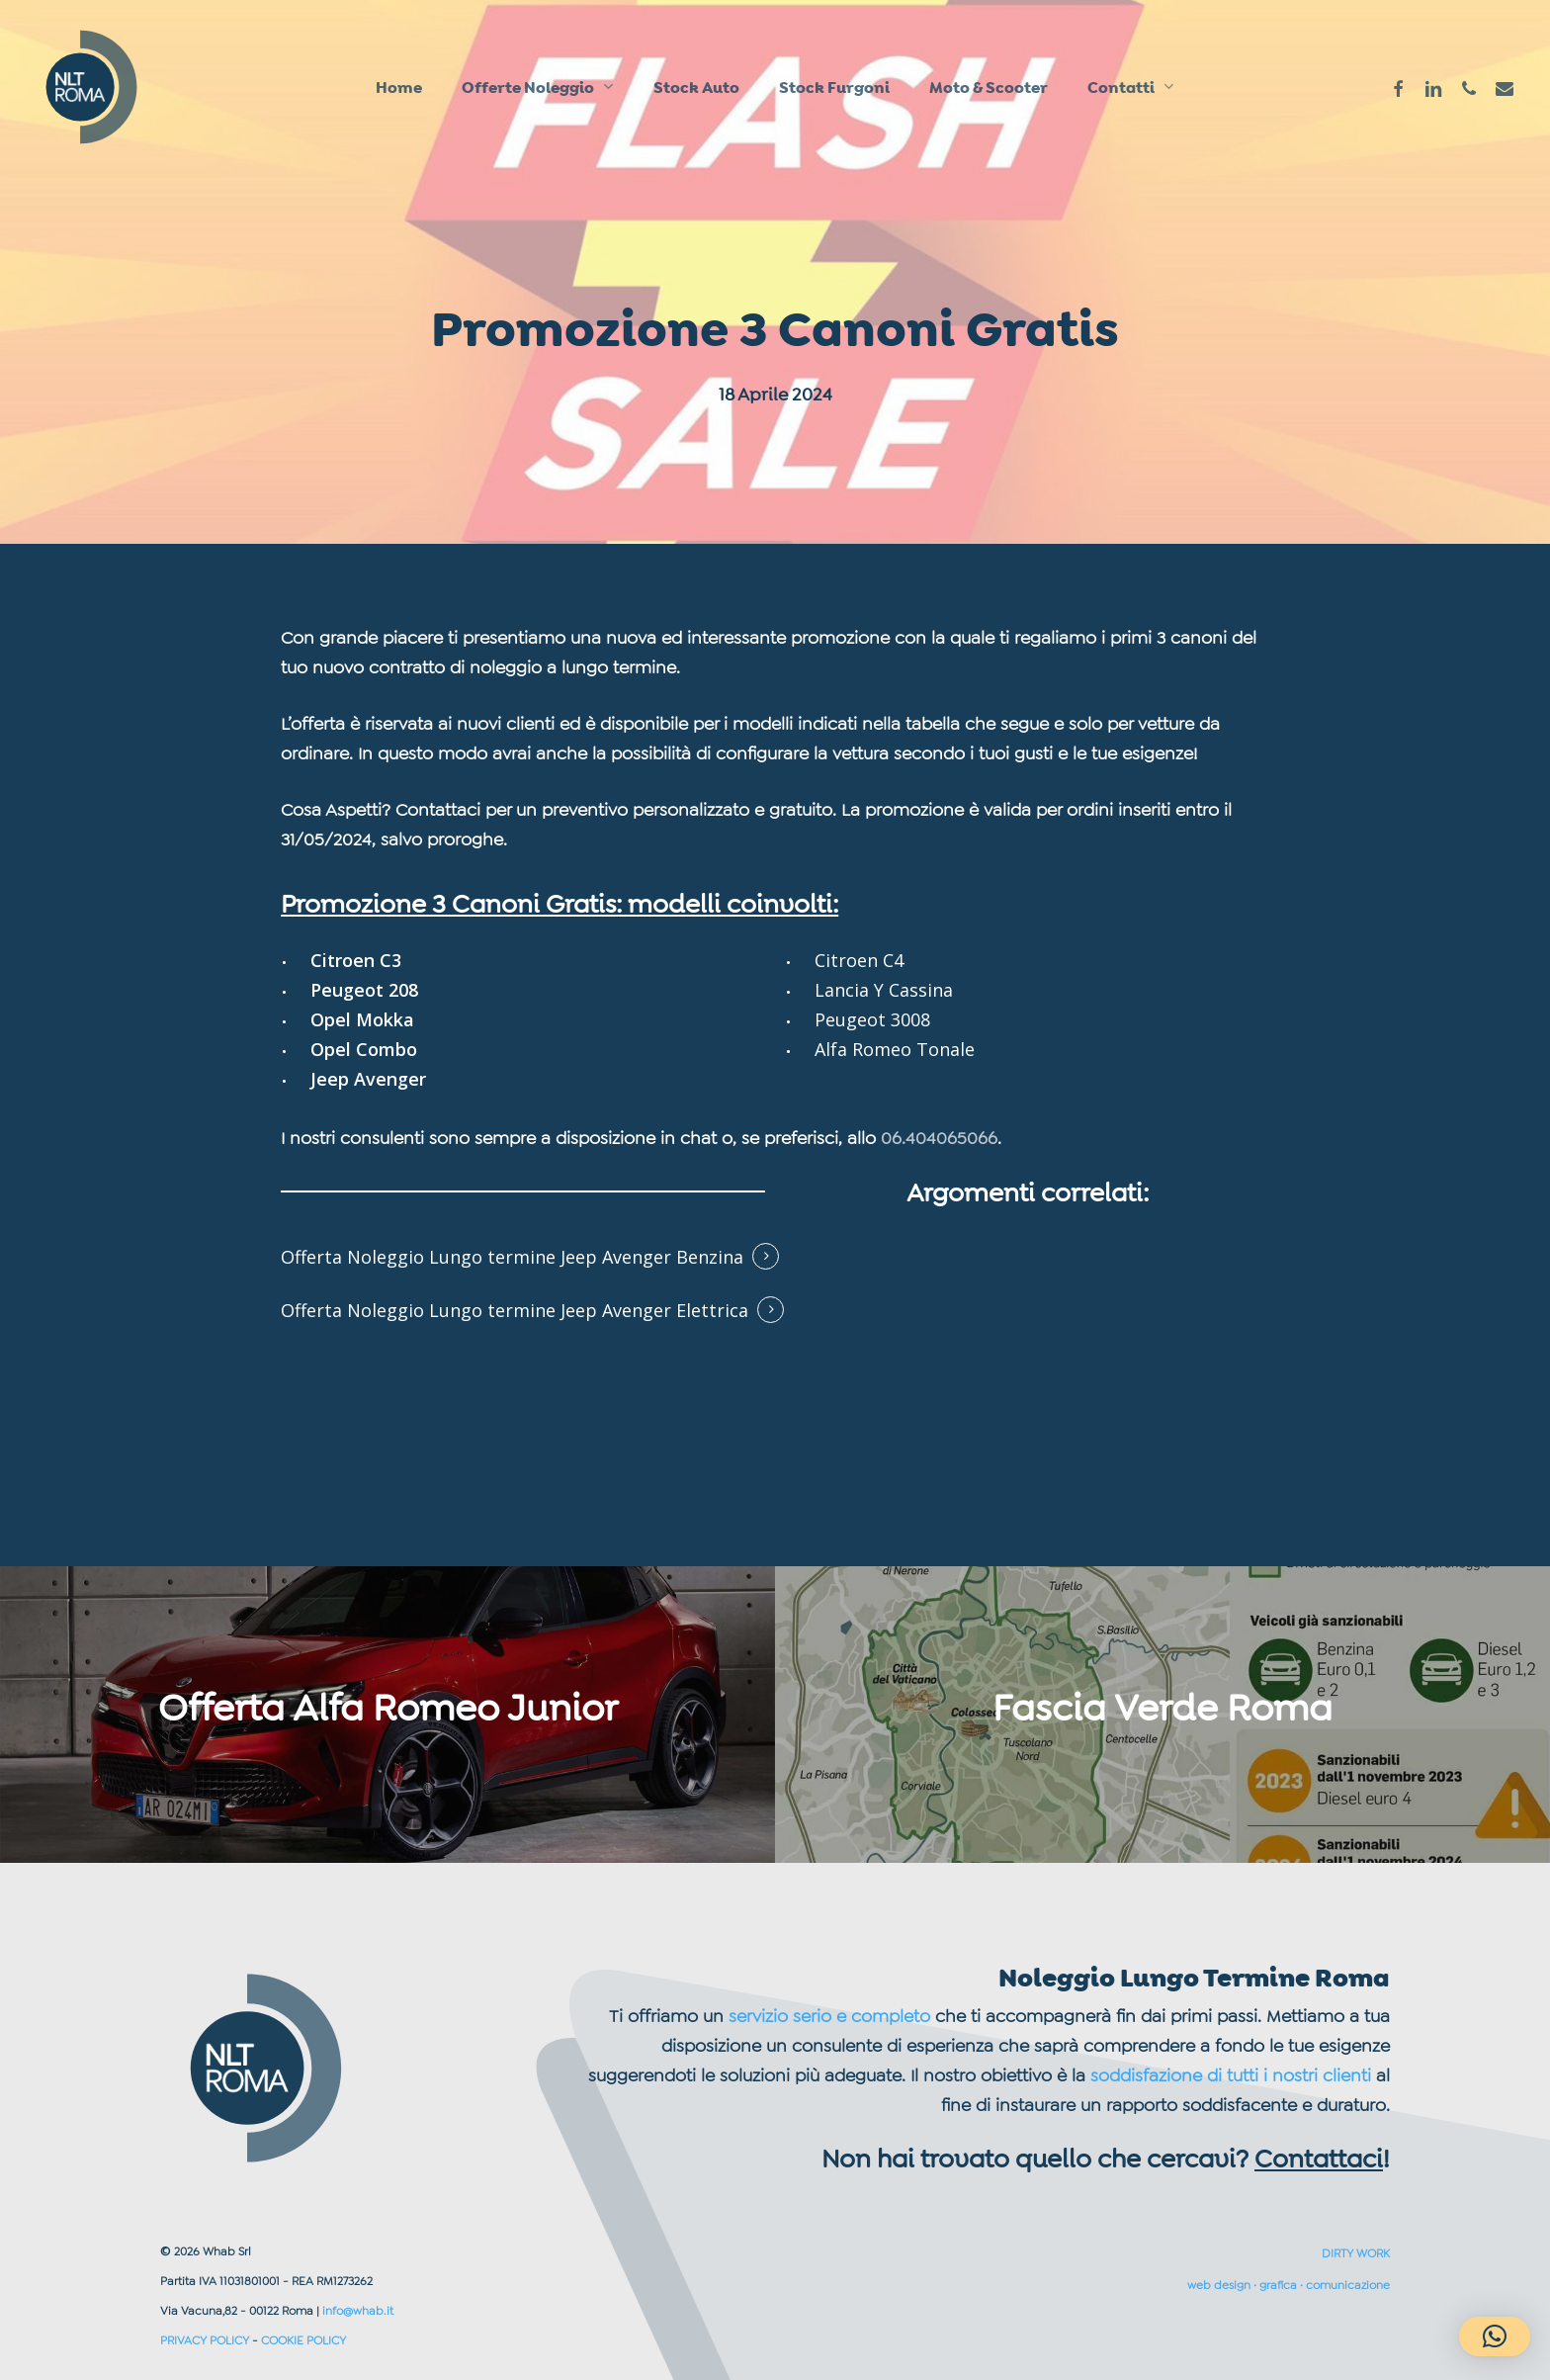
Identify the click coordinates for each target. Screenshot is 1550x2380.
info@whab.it (357, 2311)
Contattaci (1318, 2159)
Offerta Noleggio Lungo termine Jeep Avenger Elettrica (514, 1310)
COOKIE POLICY (303, 2340)
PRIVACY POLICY (204, 2340)
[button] (1494, 2336)
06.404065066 (939, 1138)
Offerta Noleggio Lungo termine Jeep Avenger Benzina (512, 1257)
